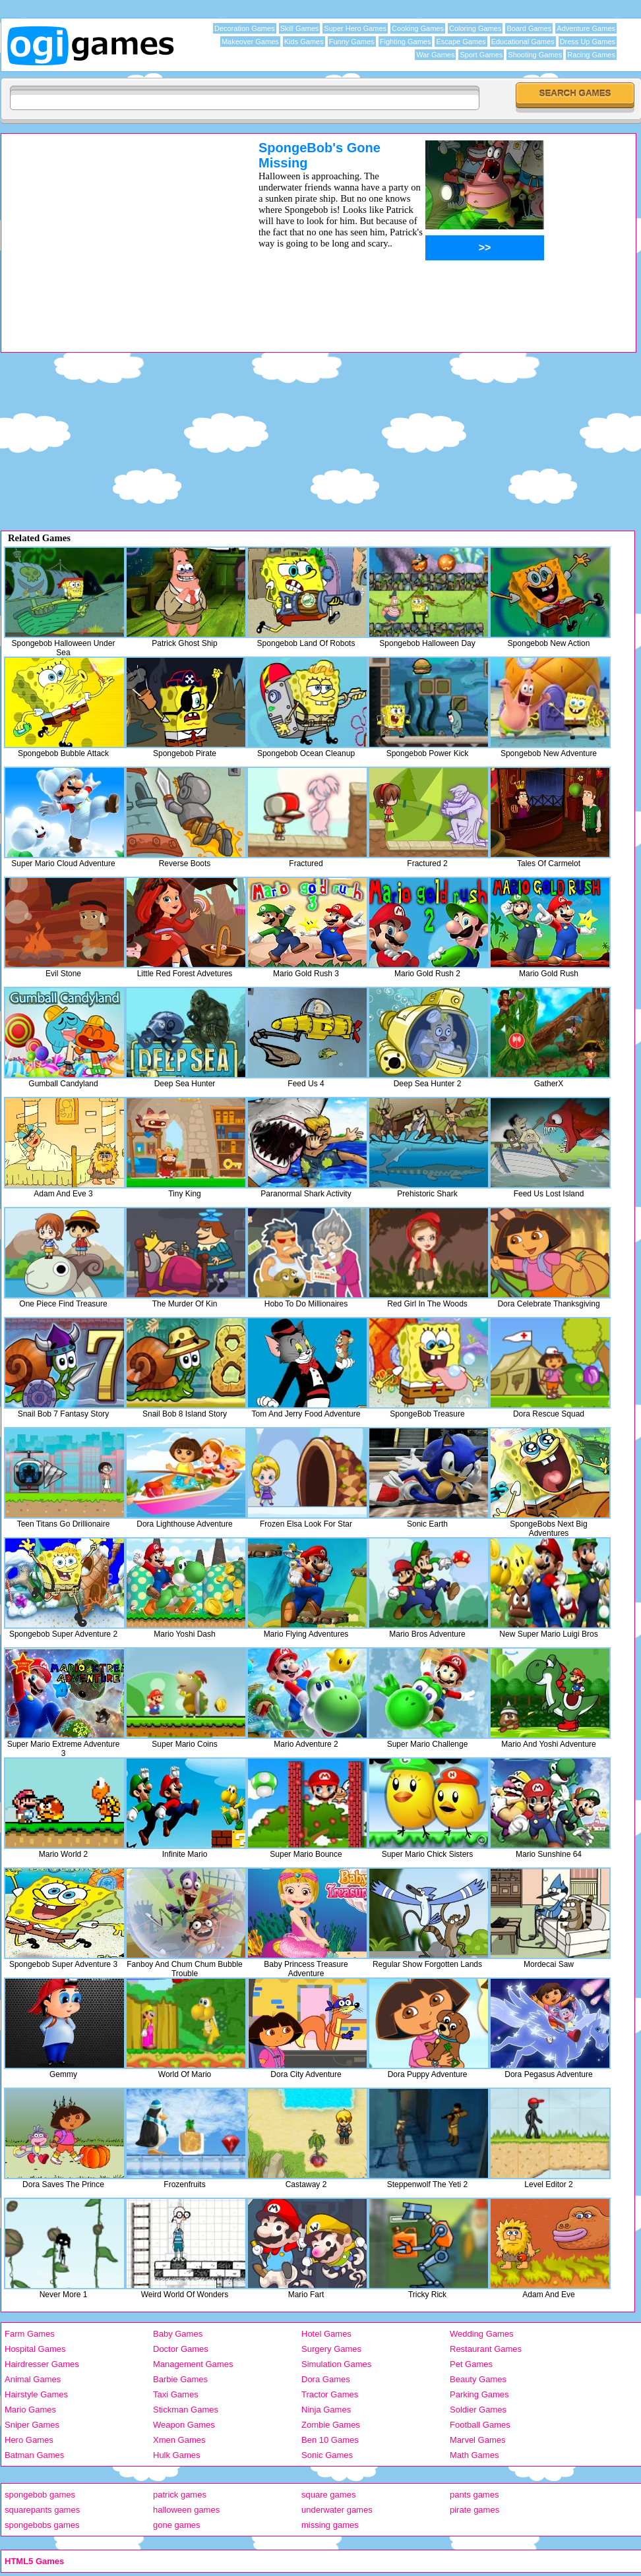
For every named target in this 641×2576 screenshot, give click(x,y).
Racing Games (591, 55)
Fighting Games (405, 41)
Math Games (474, 2455)
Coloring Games (475, 28)
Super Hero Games (355, 28)
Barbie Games (180, 2379)
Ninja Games (326, 2410)
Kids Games (304, 41)
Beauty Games (478, 2379)
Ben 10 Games (330, 2440)
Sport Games (481, 55)
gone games (176, 2525)
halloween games (186, 2510)
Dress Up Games (587, 41)
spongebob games (40, 2495)
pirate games (474, 2510)
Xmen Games (179, 2440)
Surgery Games (331, 2349)
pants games (474, 2495)
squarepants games (42, 2510)
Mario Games (30, 2410)
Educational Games (523, 41)
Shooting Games (535, 55)
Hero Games (29, 2440)
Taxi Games (175, 2394)
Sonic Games (327, 2455)
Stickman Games (185, 2410)
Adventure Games (586, 28)
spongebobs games (42, 2525)
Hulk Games (176, 2455)
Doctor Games (180, 2349)
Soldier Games (478, 2410)
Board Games (528, 28)
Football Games (480, 2425)
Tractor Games (329, 2394)
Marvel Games (478, 2440)
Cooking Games (418, 28)
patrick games (179, 2495)
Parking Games (479, 2394)
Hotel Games (326, 2334)
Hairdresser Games (42, 2364)
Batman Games (34, 2455)
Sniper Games (32, 2425)
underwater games (337, 2510)
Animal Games (33, 2379)
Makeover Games (250, 41)
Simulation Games (336, 2364)
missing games (330, 2525)
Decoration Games (244, 28)
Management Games (193, 2364)
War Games (435, 55)
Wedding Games (482, 2334)
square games (328, 2495)
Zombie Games (330, 2425)
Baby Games (177, 2334)
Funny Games (352, 41)
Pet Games (471, 2364)
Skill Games (299, 28)
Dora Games (325, 2379)
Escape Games (460, 41)
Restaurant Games (486, 2349)
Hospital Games (35, 2349)
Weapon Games (184, 2425)
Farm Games (30, 2334)
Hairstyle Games (36, 2394)
